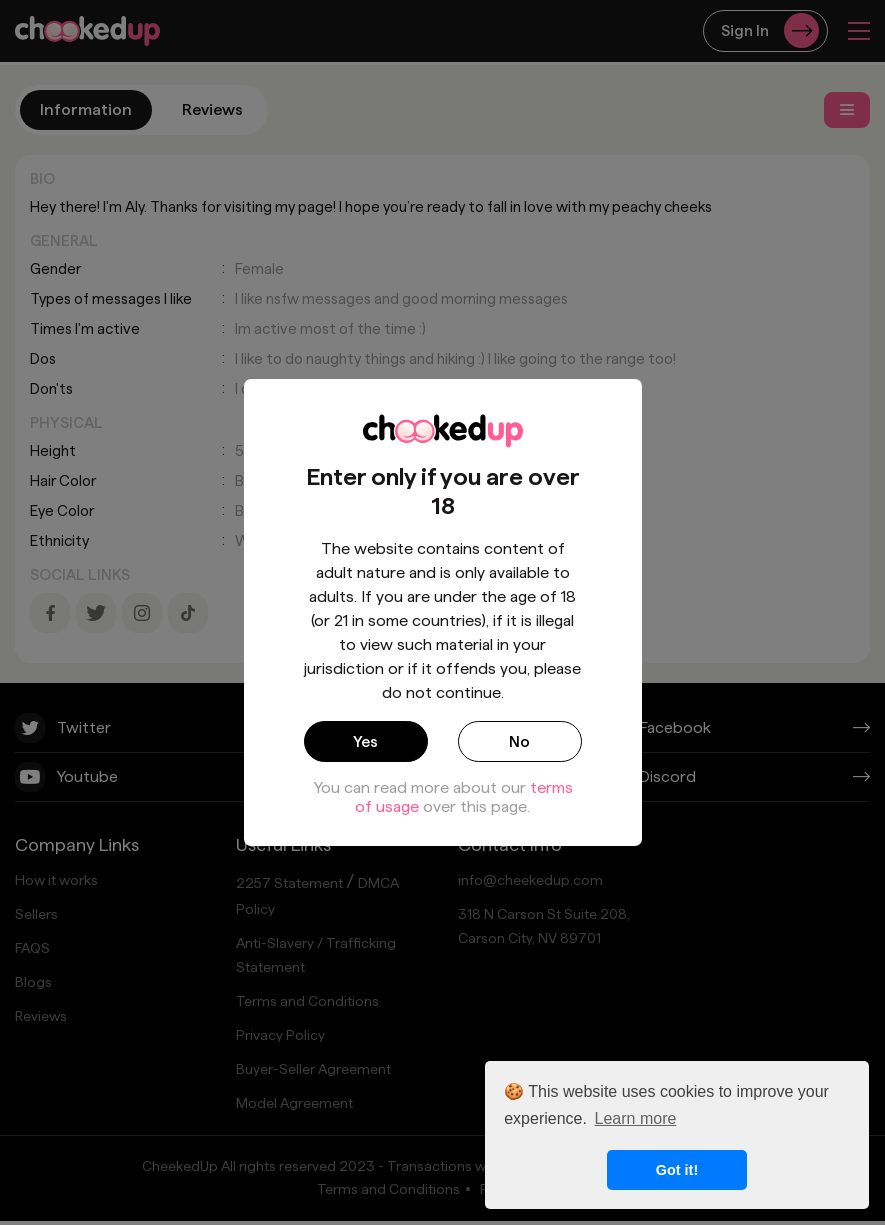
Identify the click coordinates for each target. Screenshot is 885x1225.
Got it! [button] (677, 1170)
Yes (365, 740)
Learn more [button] (636, 1118)
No (519, 740)
